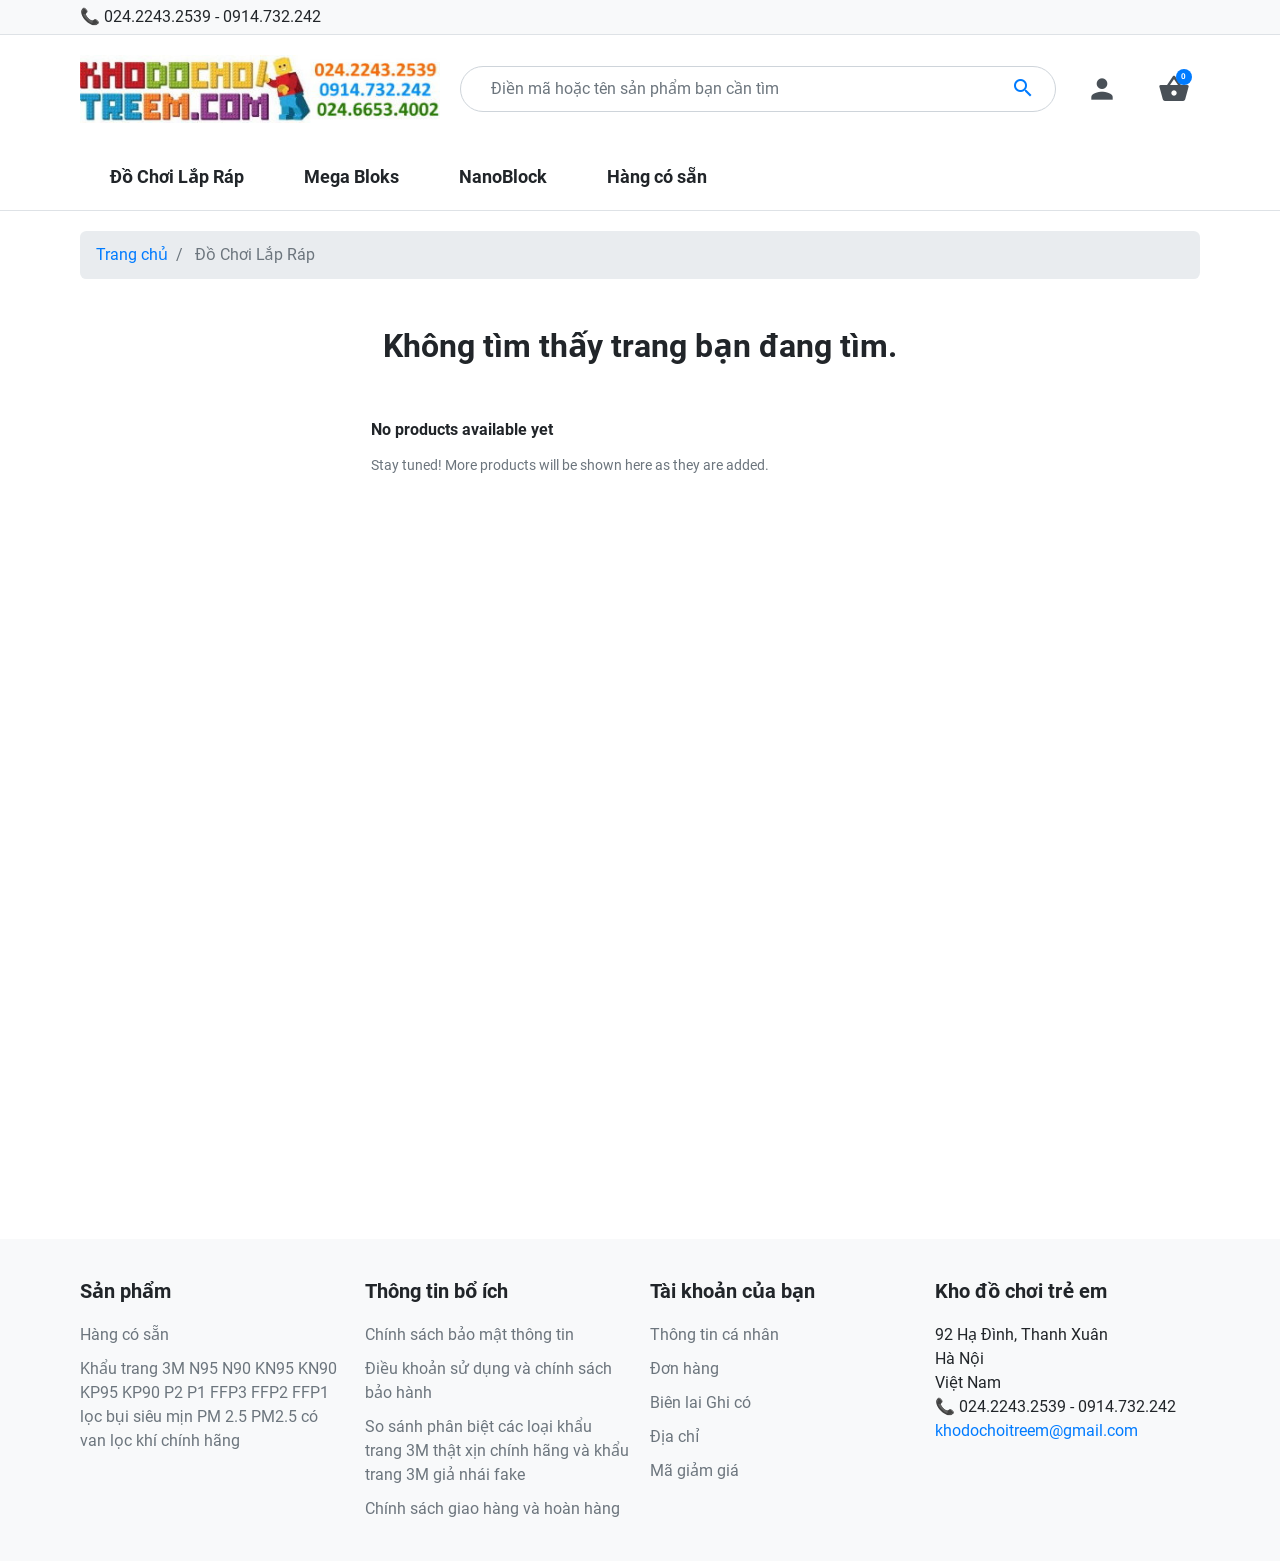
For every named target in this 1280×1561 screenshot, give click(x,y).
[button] (1174, 89)
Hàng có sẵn (124, 1334)
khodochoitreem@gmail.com (1036, 1430)
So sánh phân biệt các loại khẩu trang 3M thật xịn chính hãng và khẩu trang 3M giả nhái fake (497, 1450)
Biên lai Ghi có (700, 1402)
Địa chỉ (674, 1436)
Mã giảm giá (694, 1470)
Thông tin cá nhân (714, 1334)
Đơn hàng (684, 1368)
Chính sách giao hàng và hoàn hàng (492, 1508)
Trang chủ (132, 254)
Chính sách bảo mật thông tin (469, 1334)
